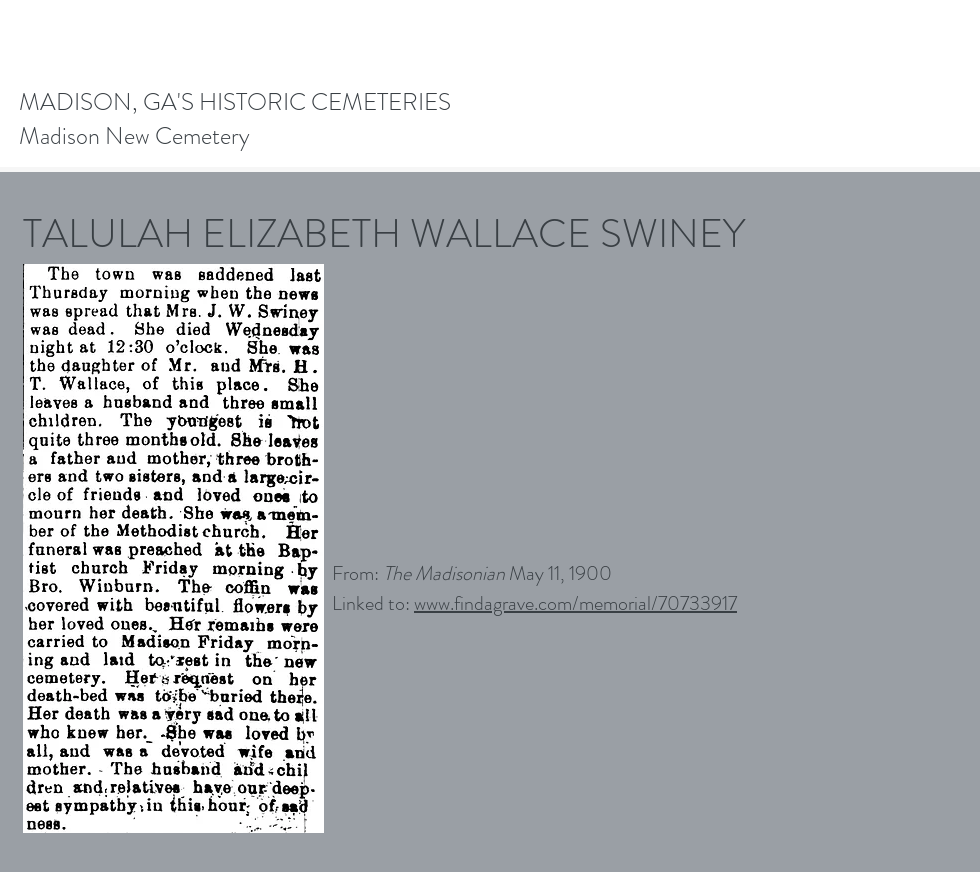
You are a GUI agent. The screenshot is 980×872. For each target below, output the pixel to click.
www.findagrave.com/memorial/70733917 (575, 603)
